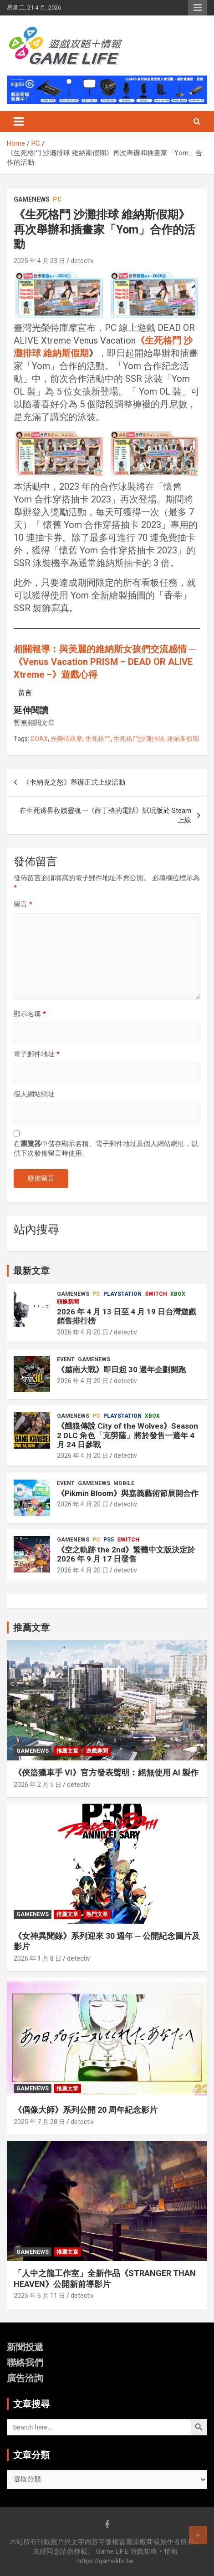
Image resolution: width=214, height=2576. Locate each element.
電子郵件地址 (37, 1054)
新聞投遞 (25, 2347)
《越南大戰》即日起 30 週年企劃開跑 (121, 1369)
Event (66, 1359)
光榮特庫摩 (66, 738)
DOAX (39, 738)
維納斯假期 (183, 738)
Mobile (123, 1483)
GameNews (32, 199)
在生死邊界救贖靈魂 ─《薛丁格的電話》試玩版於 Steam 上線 (105, 815)
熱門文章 (97, 1914)
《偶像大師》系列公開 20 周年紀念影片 (86, 2110)
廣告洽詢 (25, 2378)
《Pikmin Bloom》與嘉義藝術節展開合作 (128, 1493)
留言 (23, 904)
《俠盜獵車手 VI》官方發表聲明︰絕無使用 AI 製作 (106, 1772)
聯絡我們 (25, 2362)
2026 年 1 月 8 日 (37, 1958)
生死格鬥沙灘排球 (138, 738)
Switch (156, 1294)
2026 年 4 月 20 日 (82, 1332)
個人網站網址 (34, 1094)
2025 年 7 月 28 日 (39, 2121)
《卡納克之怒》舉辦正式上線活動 (74, 782)
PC (57, 199)
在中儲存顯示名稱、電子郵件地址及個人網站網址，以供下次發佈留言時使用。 (106, 1148)
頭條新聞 (68, 1301)
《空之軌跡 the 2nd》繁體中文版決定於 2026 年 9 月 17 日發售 (126, 1554)
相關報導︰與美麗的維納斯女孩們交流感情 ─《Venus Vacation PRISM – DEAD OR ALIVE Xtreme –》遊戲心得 (104, 662)
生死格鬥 (98, 738)
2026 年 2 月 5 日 (37, 1784)
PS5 (108, 1539)
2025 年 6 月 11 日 (39, 2295)
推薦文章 (67, 1751)
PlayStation (122, 1294)
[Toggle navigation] (19, 121)
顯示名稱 (30, 1014)
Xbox (177, 1294)
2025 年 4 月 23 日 (39, 260)
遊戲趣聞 (97, 1751)
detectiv (82, 260)
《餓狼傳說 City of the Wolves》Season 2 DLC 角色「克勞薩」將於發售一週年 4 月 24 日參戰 (127, 1435)
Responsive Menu (197, 7)
